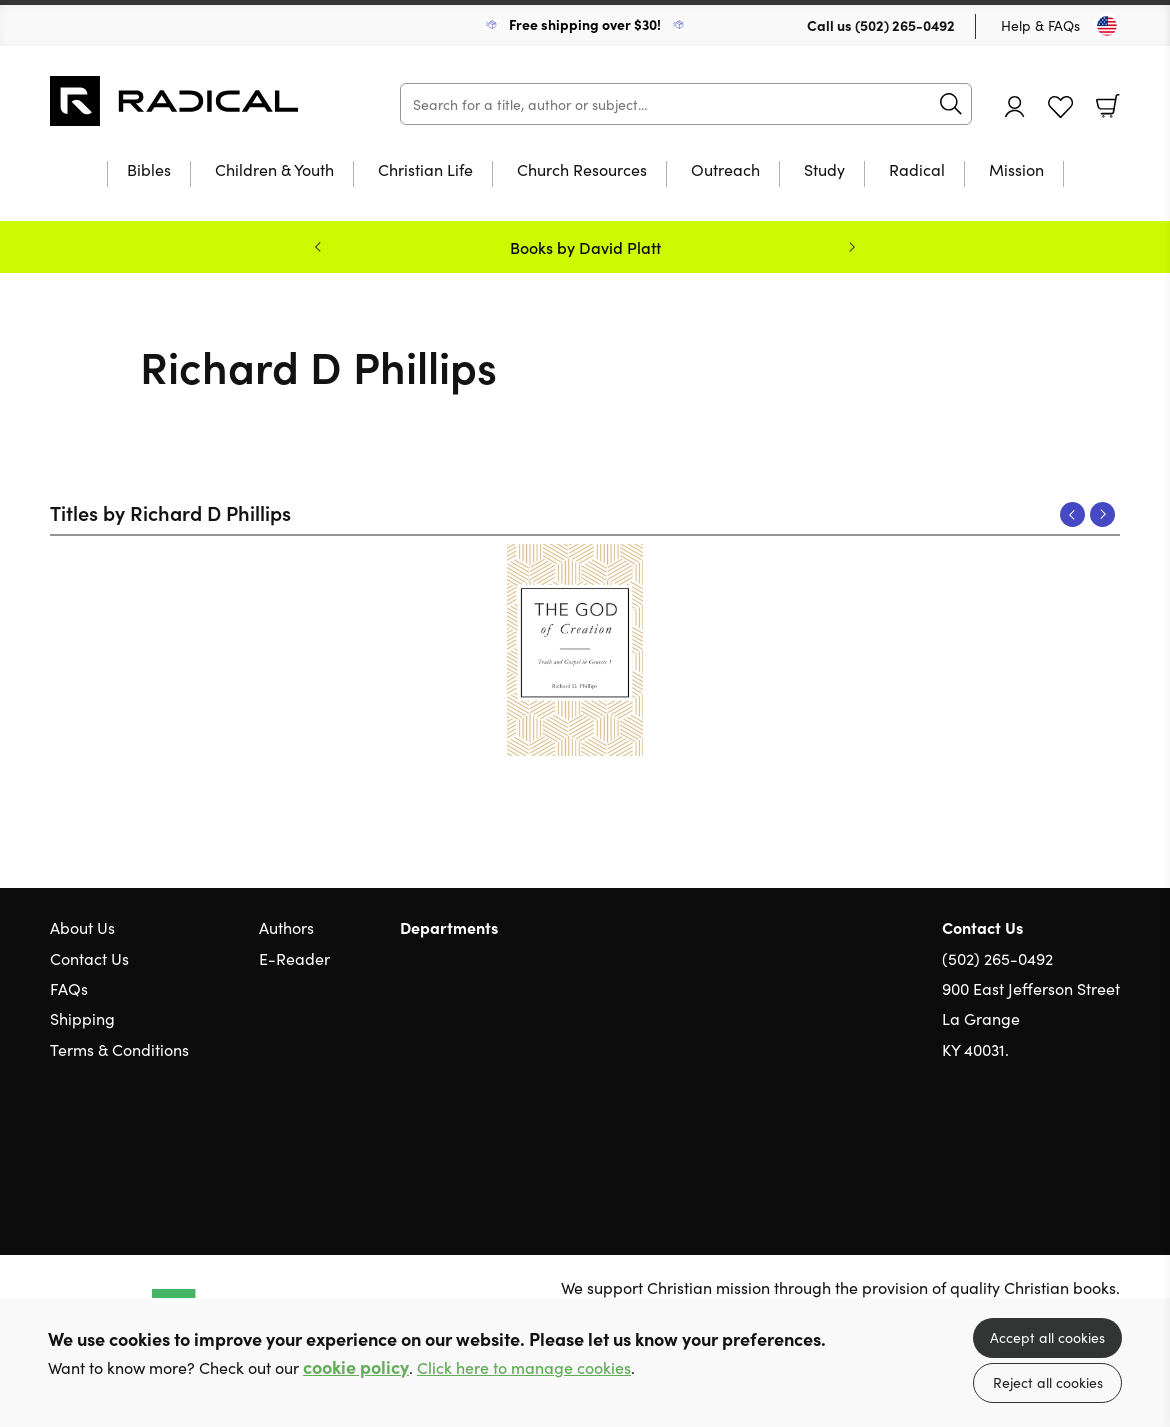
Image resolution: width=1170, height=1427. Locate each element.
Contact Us (89, 958)
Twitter (1038, 1145)
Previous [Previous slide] (318, 247)
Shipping (82, 1018)
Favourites (1060, 107)
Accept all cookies (1047, 1337)
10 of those (175, 101)
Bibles (149, 170)
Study (824, 170)
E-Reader (294, 958)
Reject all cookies (1048, 1382)
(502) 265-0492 (905, 25)
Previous (1072, 514)
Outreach (725, 170)
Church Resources (582, 170)
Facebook (1075, 1144)
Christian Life (425, 170)
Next (1102, 514)
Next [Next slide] (852, 247)
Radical (917, 170)
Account (1015, 106)
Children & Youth (274, 170)
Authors (286, 927)
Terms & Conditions (119, 1049)
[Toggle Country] (1107, 26)
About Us (82, 927)
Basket (1108, 106)
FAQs (69, 988)
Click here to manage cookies (524, 1367)
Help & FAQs (1040, 25)
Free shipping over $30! (585, 24)
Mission (1016, 170)
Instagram (1110, 1145)
